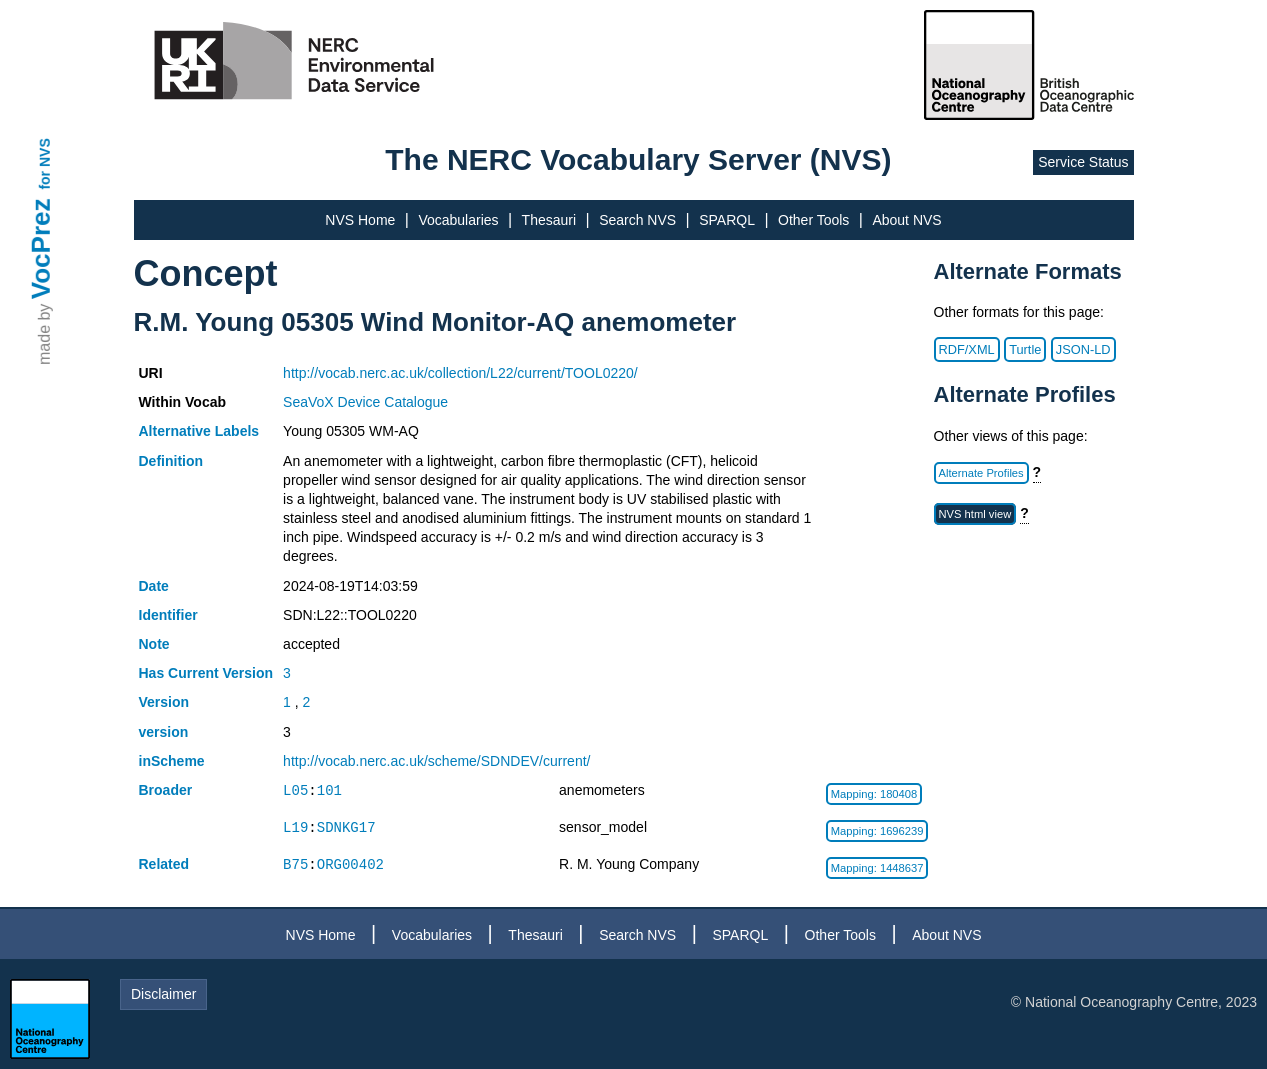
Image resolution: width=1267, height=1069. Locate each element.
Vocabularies (458, 220)
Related (164, 864)
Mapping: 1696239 (877, 831)
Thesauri (549, 220)
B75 (295, 864)
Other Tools (813, 220)
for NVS (45, 163)
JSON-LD (1083, 349)
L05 (295, 790)
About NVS (906, 220)
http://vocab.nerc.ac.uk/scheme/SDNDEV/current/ (436, 761)
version (164, 732)
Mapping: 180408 (874, 794)
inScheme (172, 761)
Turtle (1025, 349)
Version (164, 702)
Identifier (168, 615)
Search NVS (637, 220)
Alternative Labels (199, 431)
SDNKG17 (346, 827)
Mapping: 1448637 (877, 868)
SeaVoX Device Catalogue (365, 402)
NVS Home (360, 220)
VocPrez (41, 248)
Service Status (1083, 162)
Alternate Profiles (981, 473)
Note (154, 644)
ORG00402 (350, 864)
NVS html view (975, 514)
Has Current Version (206, 673)
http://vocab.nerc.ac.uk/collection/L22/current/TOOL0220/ (460, 373)
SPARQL (727, 220)
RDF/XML (967, 349)
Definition (171, 461)
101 (329, 790)
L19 (295, 827)
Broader (166, 790)
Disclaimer (163, 994)
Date (154, 586)
